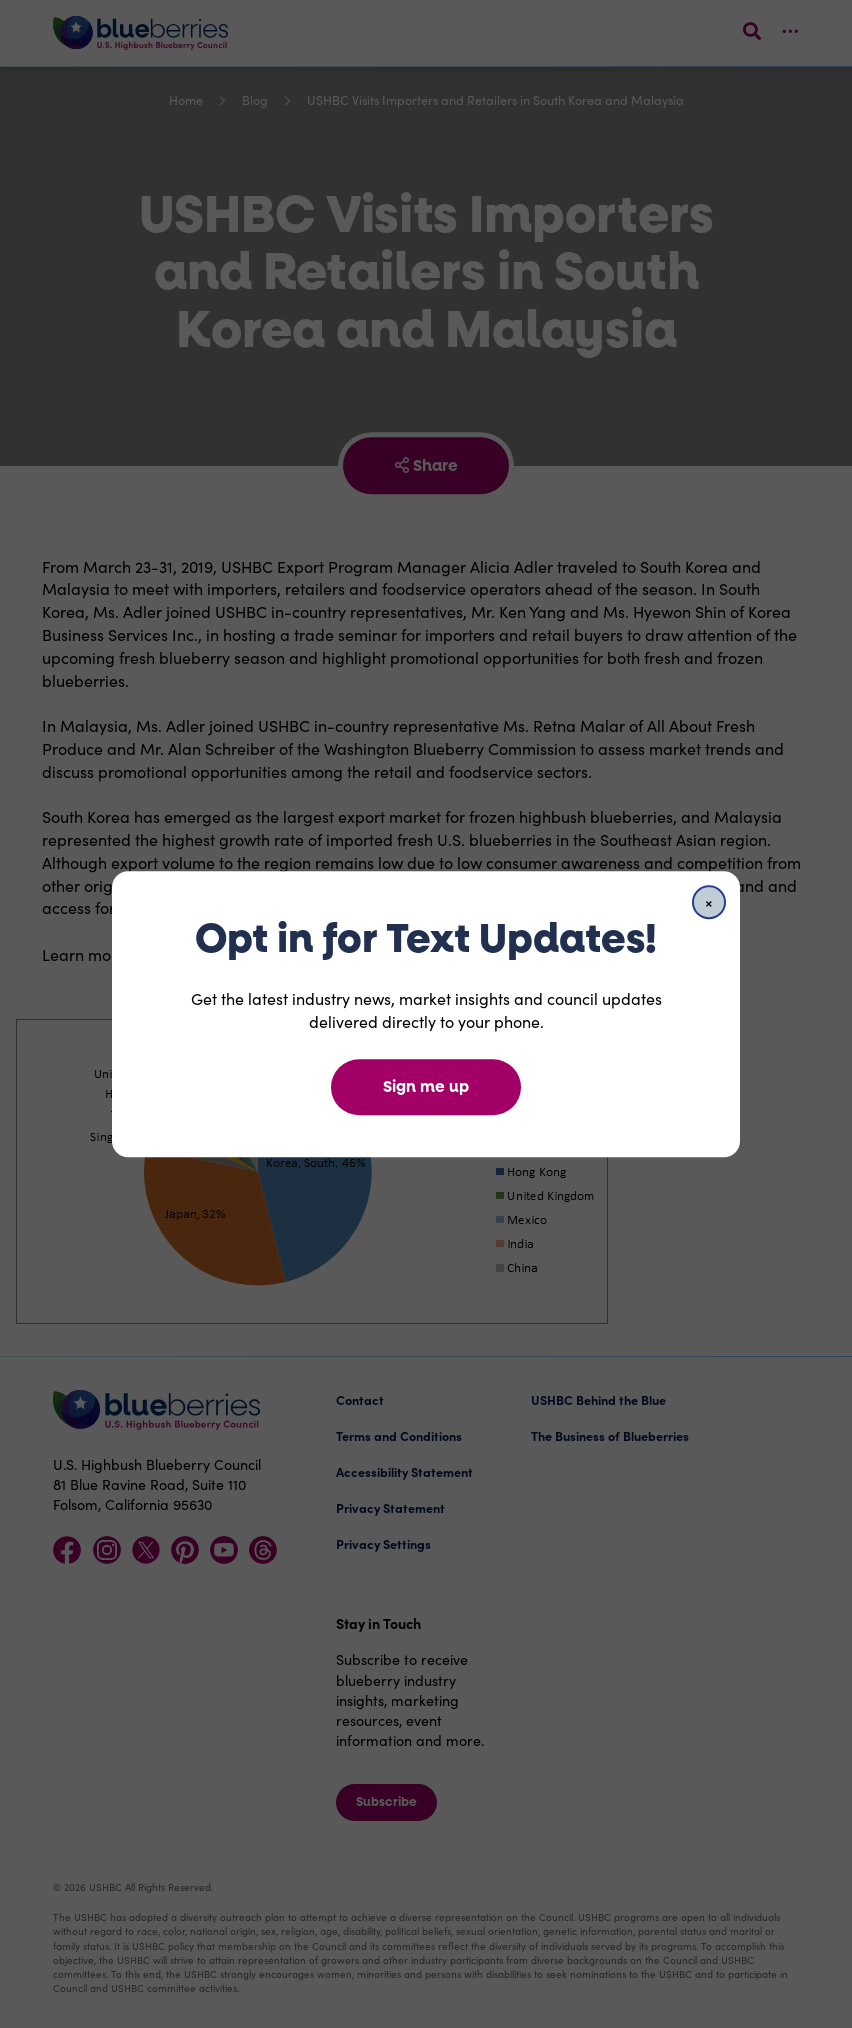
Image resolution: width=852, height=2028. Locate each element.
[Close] (709, 902)
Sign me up (426, 1086)
